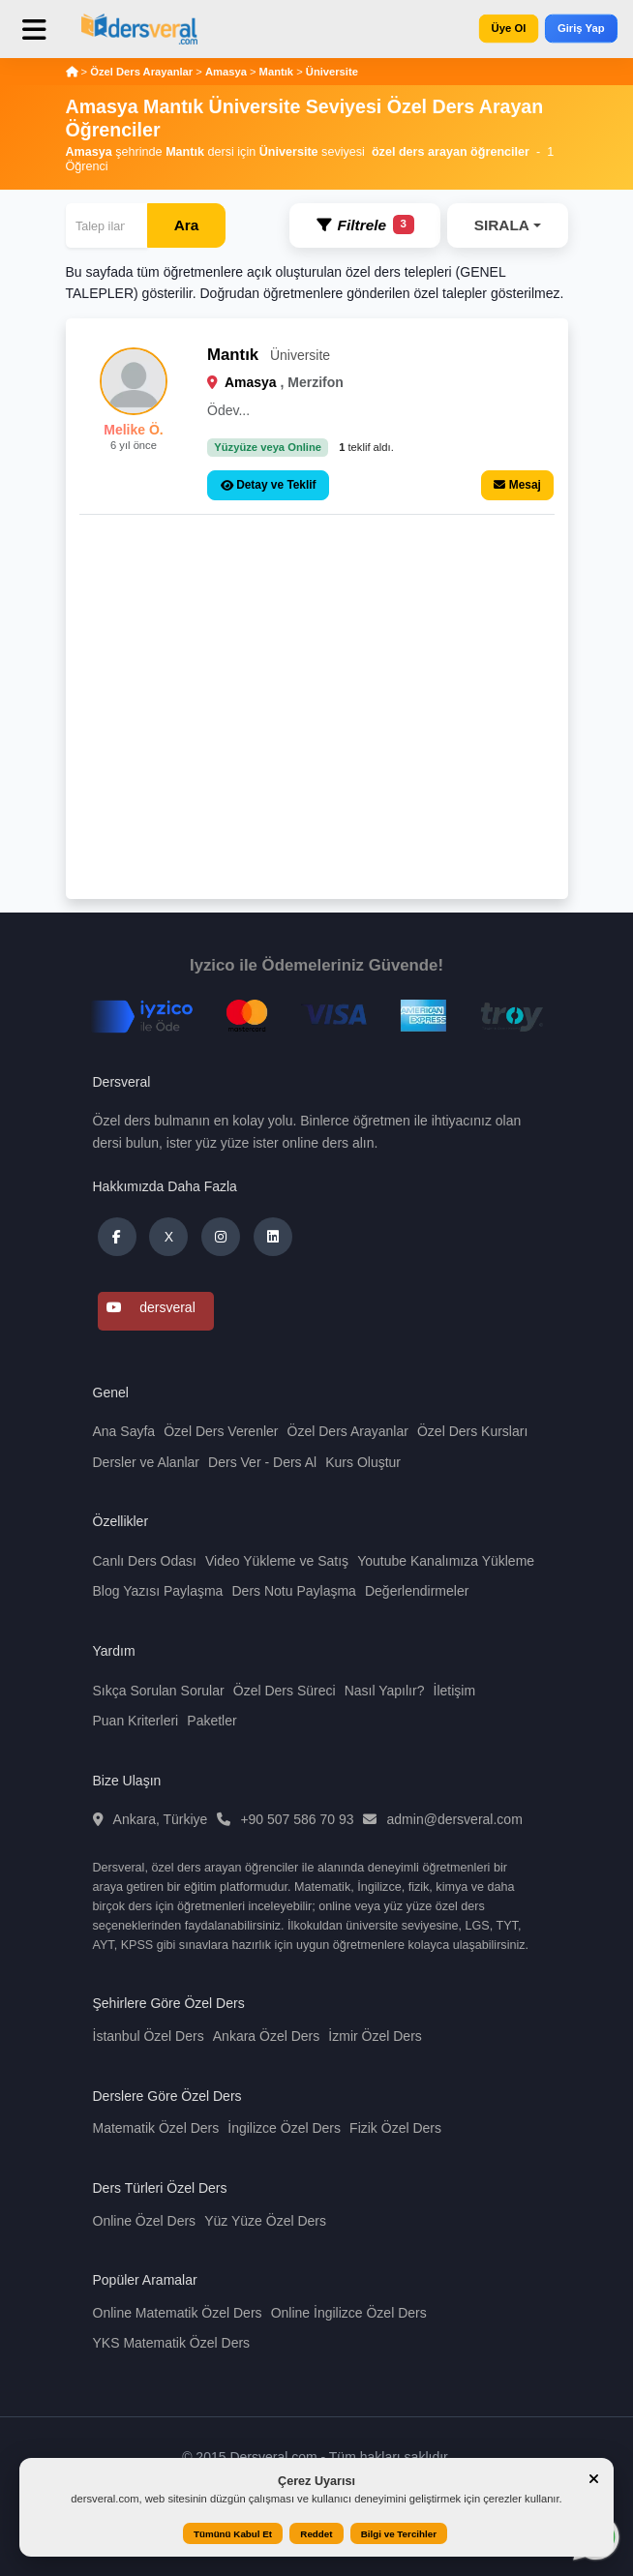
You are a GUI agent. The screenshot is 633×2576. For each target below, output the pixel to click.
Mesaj (517, 485)
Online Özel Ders (144, 2221)
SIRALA (501, 225)
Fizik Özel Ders (395, 2128)
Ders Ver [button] (234, 1462)
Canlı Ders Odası (144, 1561)
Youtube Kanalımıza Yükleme (445, 1561)
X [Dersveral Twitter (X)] (169, 1236)
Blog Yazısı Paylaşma (158, 1591)
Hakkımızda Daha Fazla (165, 1186)
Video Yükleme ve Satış (276, 1561)
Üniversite (332, 71)
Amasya (226, 71)
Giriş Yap (581, 27)
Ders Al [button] (294, 1462)
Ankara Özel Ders (266, 2036)
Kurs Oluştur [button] (363, 1462)
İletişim (455, 1690)
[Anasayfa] (72, 71)
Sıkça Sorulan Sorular (159, 1690)
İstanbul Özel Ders (148, 2036)
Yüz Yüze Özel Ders (265, 2221)
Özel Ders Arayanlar (143, 71)
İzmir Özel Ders (374, 2036)
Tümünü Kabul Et (233, 2534)
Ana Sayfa (124, 1431)
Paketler (211, 1720)
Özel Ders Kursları (472, 1431)
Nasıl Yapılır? (385, 1690)
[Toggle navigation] (47, 36)
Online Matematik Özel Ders (177, 2313)
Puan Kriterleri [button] (136, 1720)
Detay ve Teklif (268, 485)
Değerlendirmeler (416, 1591)
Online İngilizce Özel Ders (349, 2313)
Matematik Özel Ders (156, 2128)
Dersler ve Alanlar (146, 1462)
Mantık (276, 71)
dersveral (150, 1307)
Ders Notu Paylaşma (293, 1591)
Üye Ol (508, 27)
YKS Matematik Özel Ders (172, 2343)
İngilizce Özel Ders (284, 2128)
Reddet (316, 2534)
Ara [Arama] (186, 225)
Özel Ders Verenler (221, 1431)
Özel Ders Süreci (284, 1690)
